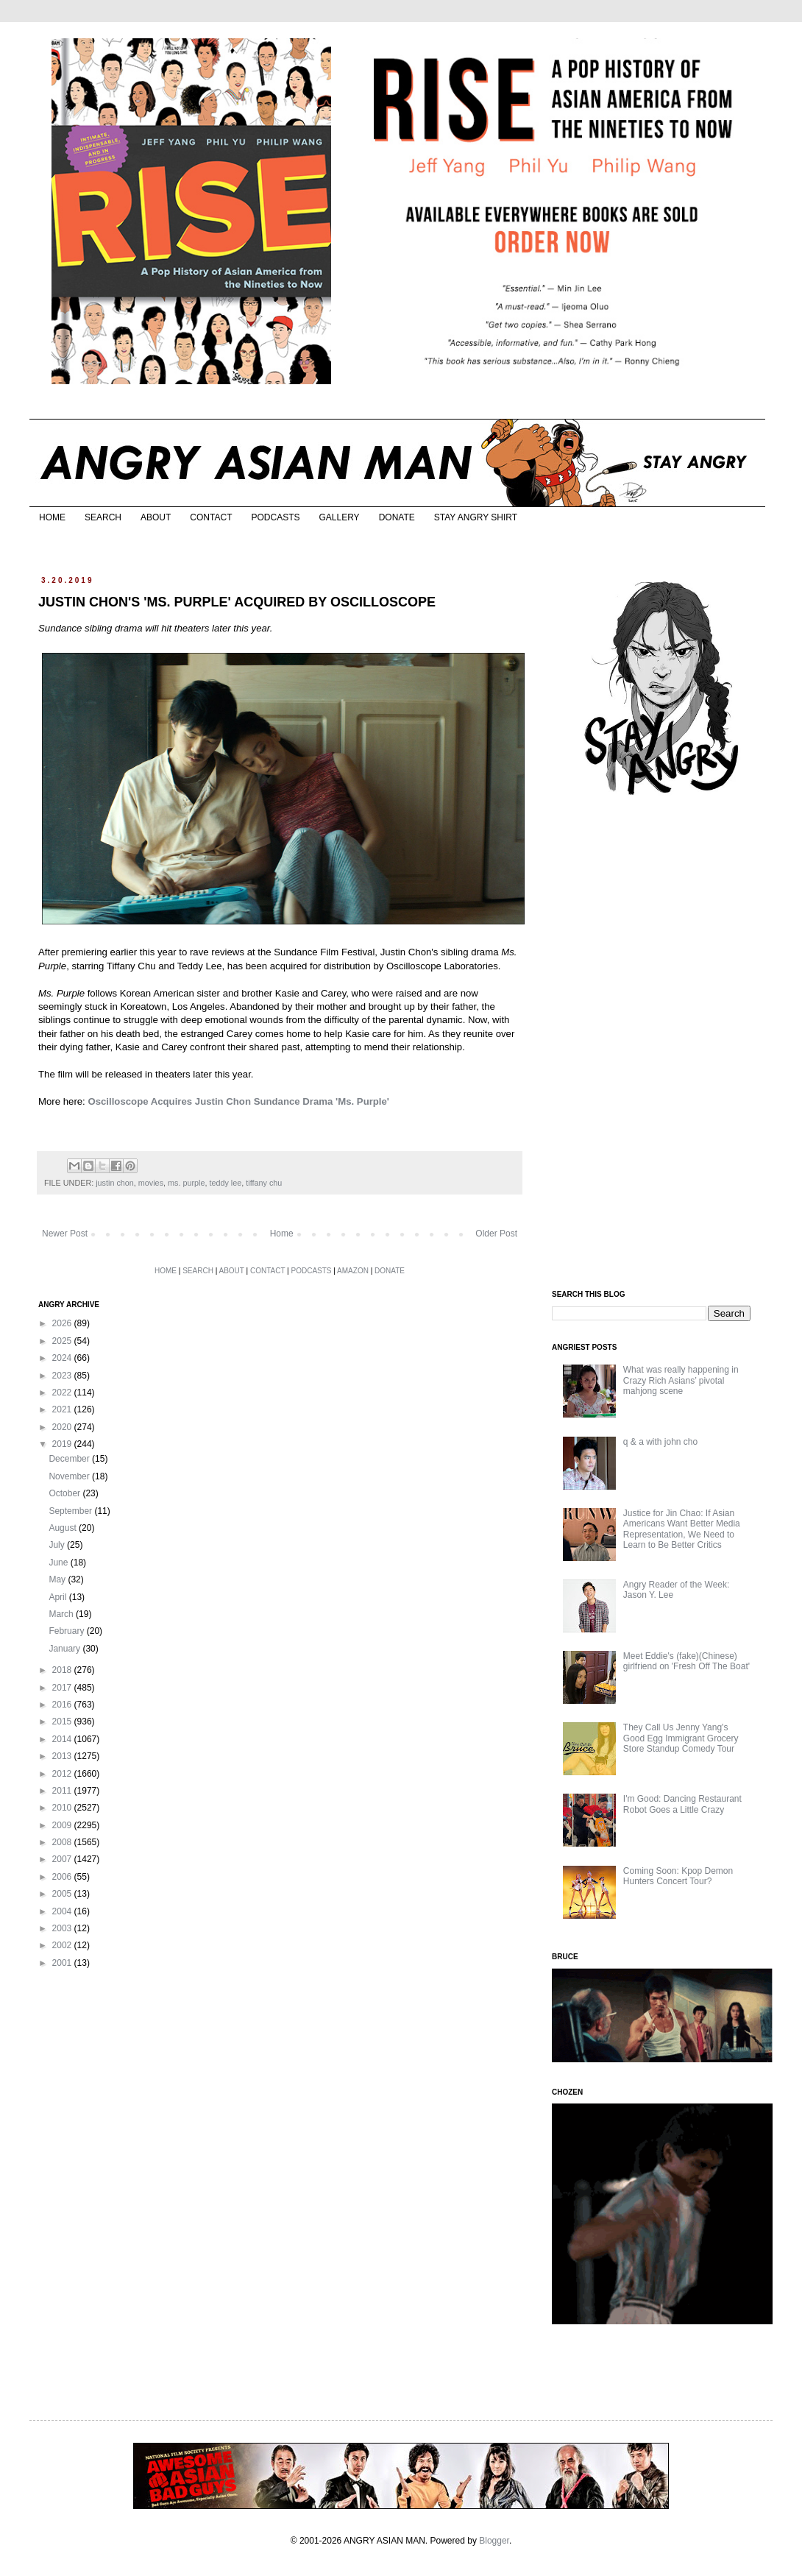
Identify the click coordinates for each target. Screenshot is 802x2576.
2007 (63, 1859)
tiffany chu (264, 1182)
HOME (52, 517)
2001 (63, 1963)
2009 (63, 1825)
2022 (63, 1392)
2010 (63, 1807)
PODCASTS (275, 517)
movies (150, 1182)
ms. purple (186, 1182)
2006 (63, 1877)
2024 (63, 1358)
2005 (63, 1894)
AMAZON (353, 1271)
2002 (63, 1945)
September (71, 1511)
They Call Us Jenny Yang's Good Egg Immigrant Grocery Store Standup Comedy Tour (681, 1738)
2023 (63, 1375)
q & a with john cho (660, 1442)
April (58, 1597)
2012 (63, 1774)
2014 (63, 1739)
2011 (63, 1791)
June (59, 1562)
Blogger (494, 2541)
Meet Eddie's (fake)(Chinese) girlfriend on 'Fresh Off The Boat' (686, 1661)
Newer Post (65, 1233)
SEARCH (103, 517)
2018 (63, 1670)
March (62, 1614)
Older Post (496, 1233)
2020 (63, 1427)
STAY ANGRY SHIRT (475, 517)
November (70, 1476)
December (70, 1459)
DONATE (397, 517)
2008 (63, 1842)
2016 (63, 1704)
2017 (63, 1687)
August (64, 1528)
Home (282, 1233)
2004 (63, 1911)
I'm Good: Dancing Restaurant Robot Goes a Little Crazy (682, 1804)
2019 (63, 1444)
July (58, 1545)
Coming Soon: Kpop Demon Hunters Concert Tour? (678, 1876)
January (65, 1648)
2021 (63, 1409)
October (65, 1493)
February (67, 1631)
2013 (63, 1756)
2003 (63, 1928)
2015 (63, 1721)
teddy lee (225, 1182)
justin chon (115, 1182)
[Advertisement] (662, 1043)
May (58, 1579)
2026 (63, 1323)
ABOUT (156, 517)
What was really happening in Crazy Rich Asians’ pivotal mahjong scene (681, 1380)
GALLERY (339, 517)
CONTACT (211, 517)
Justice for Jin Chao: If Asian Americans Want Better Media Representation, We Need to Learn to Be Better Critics (681, 1529)
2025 (63, 1341)
